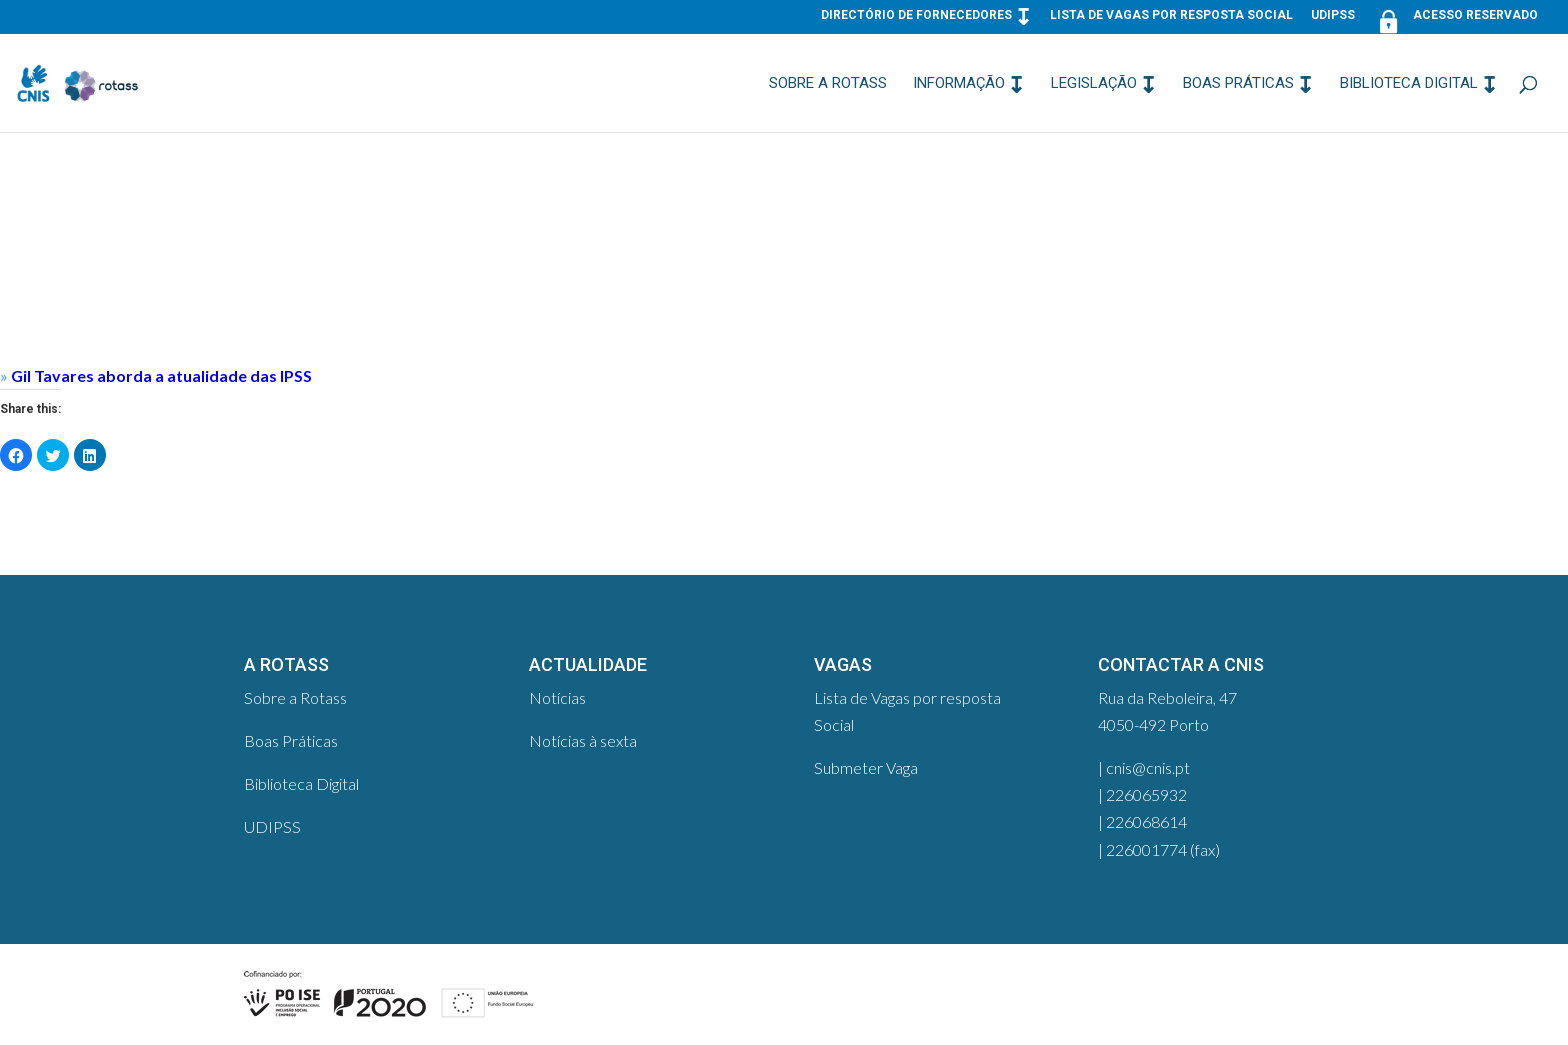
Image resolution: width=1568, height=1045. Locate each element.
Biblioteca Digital (1409, 84)
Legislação (1094, 84)
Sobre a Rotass (828, 84)
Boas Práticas (1238, 84)
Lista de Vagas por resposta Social (1171, 15)
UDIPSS (1333, 15)
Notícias (557, 697)
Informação (959, 84)
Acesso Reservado (1455, 19)
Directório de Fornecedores (916, 15)
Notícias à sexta (583, 740)
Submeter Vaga (866, 767)
